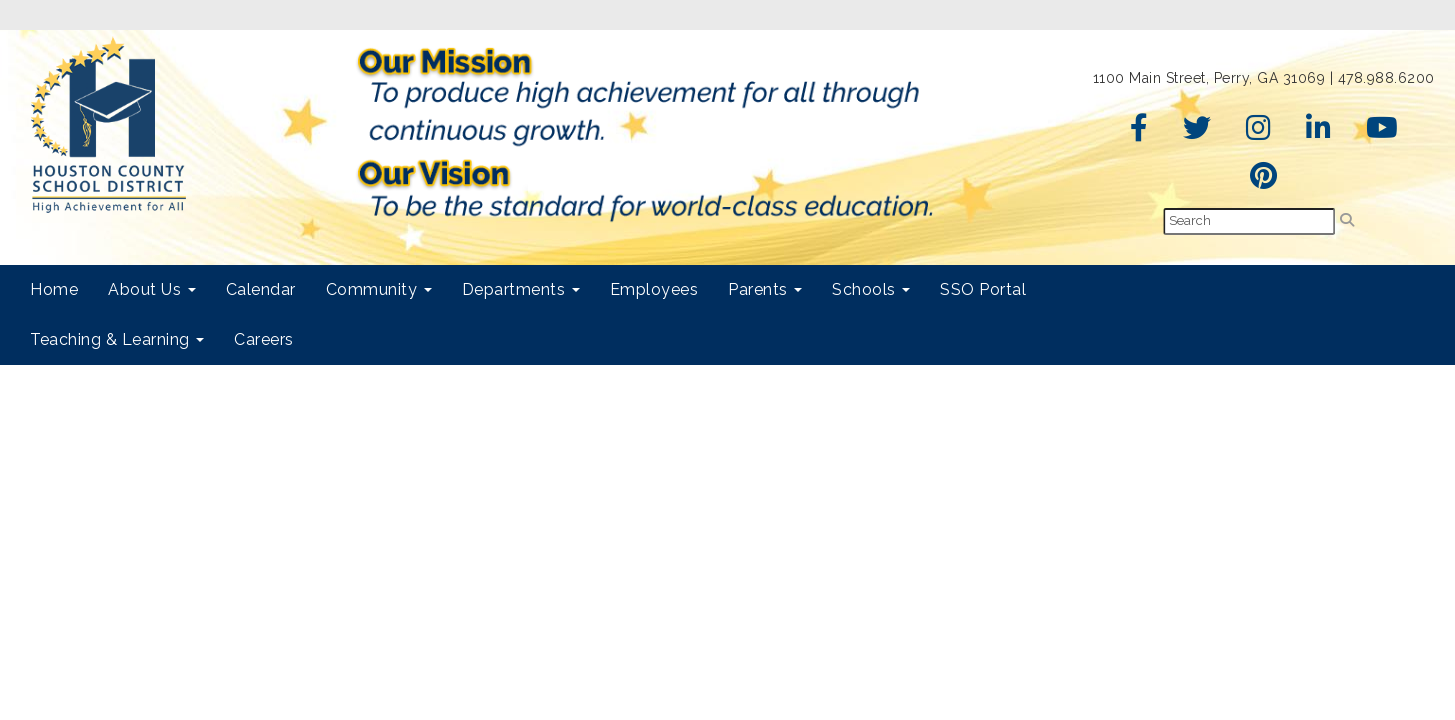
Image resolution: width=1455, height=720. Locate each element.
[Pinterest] (1264, 181)
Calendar (261, 289)
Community (379, 289)
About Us (152, 289)
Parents (765, 289)
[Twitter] (1197, 133)
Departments (521, 289)
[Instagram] (1259, 133)
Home (54, 289)
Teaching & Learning (117, 339)
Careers (264, 339)
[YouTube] (1382, 133)
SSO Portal (983, 289)
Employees (654, 289)
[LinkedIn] (1319, 133)
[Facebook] (1139, 133)
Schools (871, 289)
